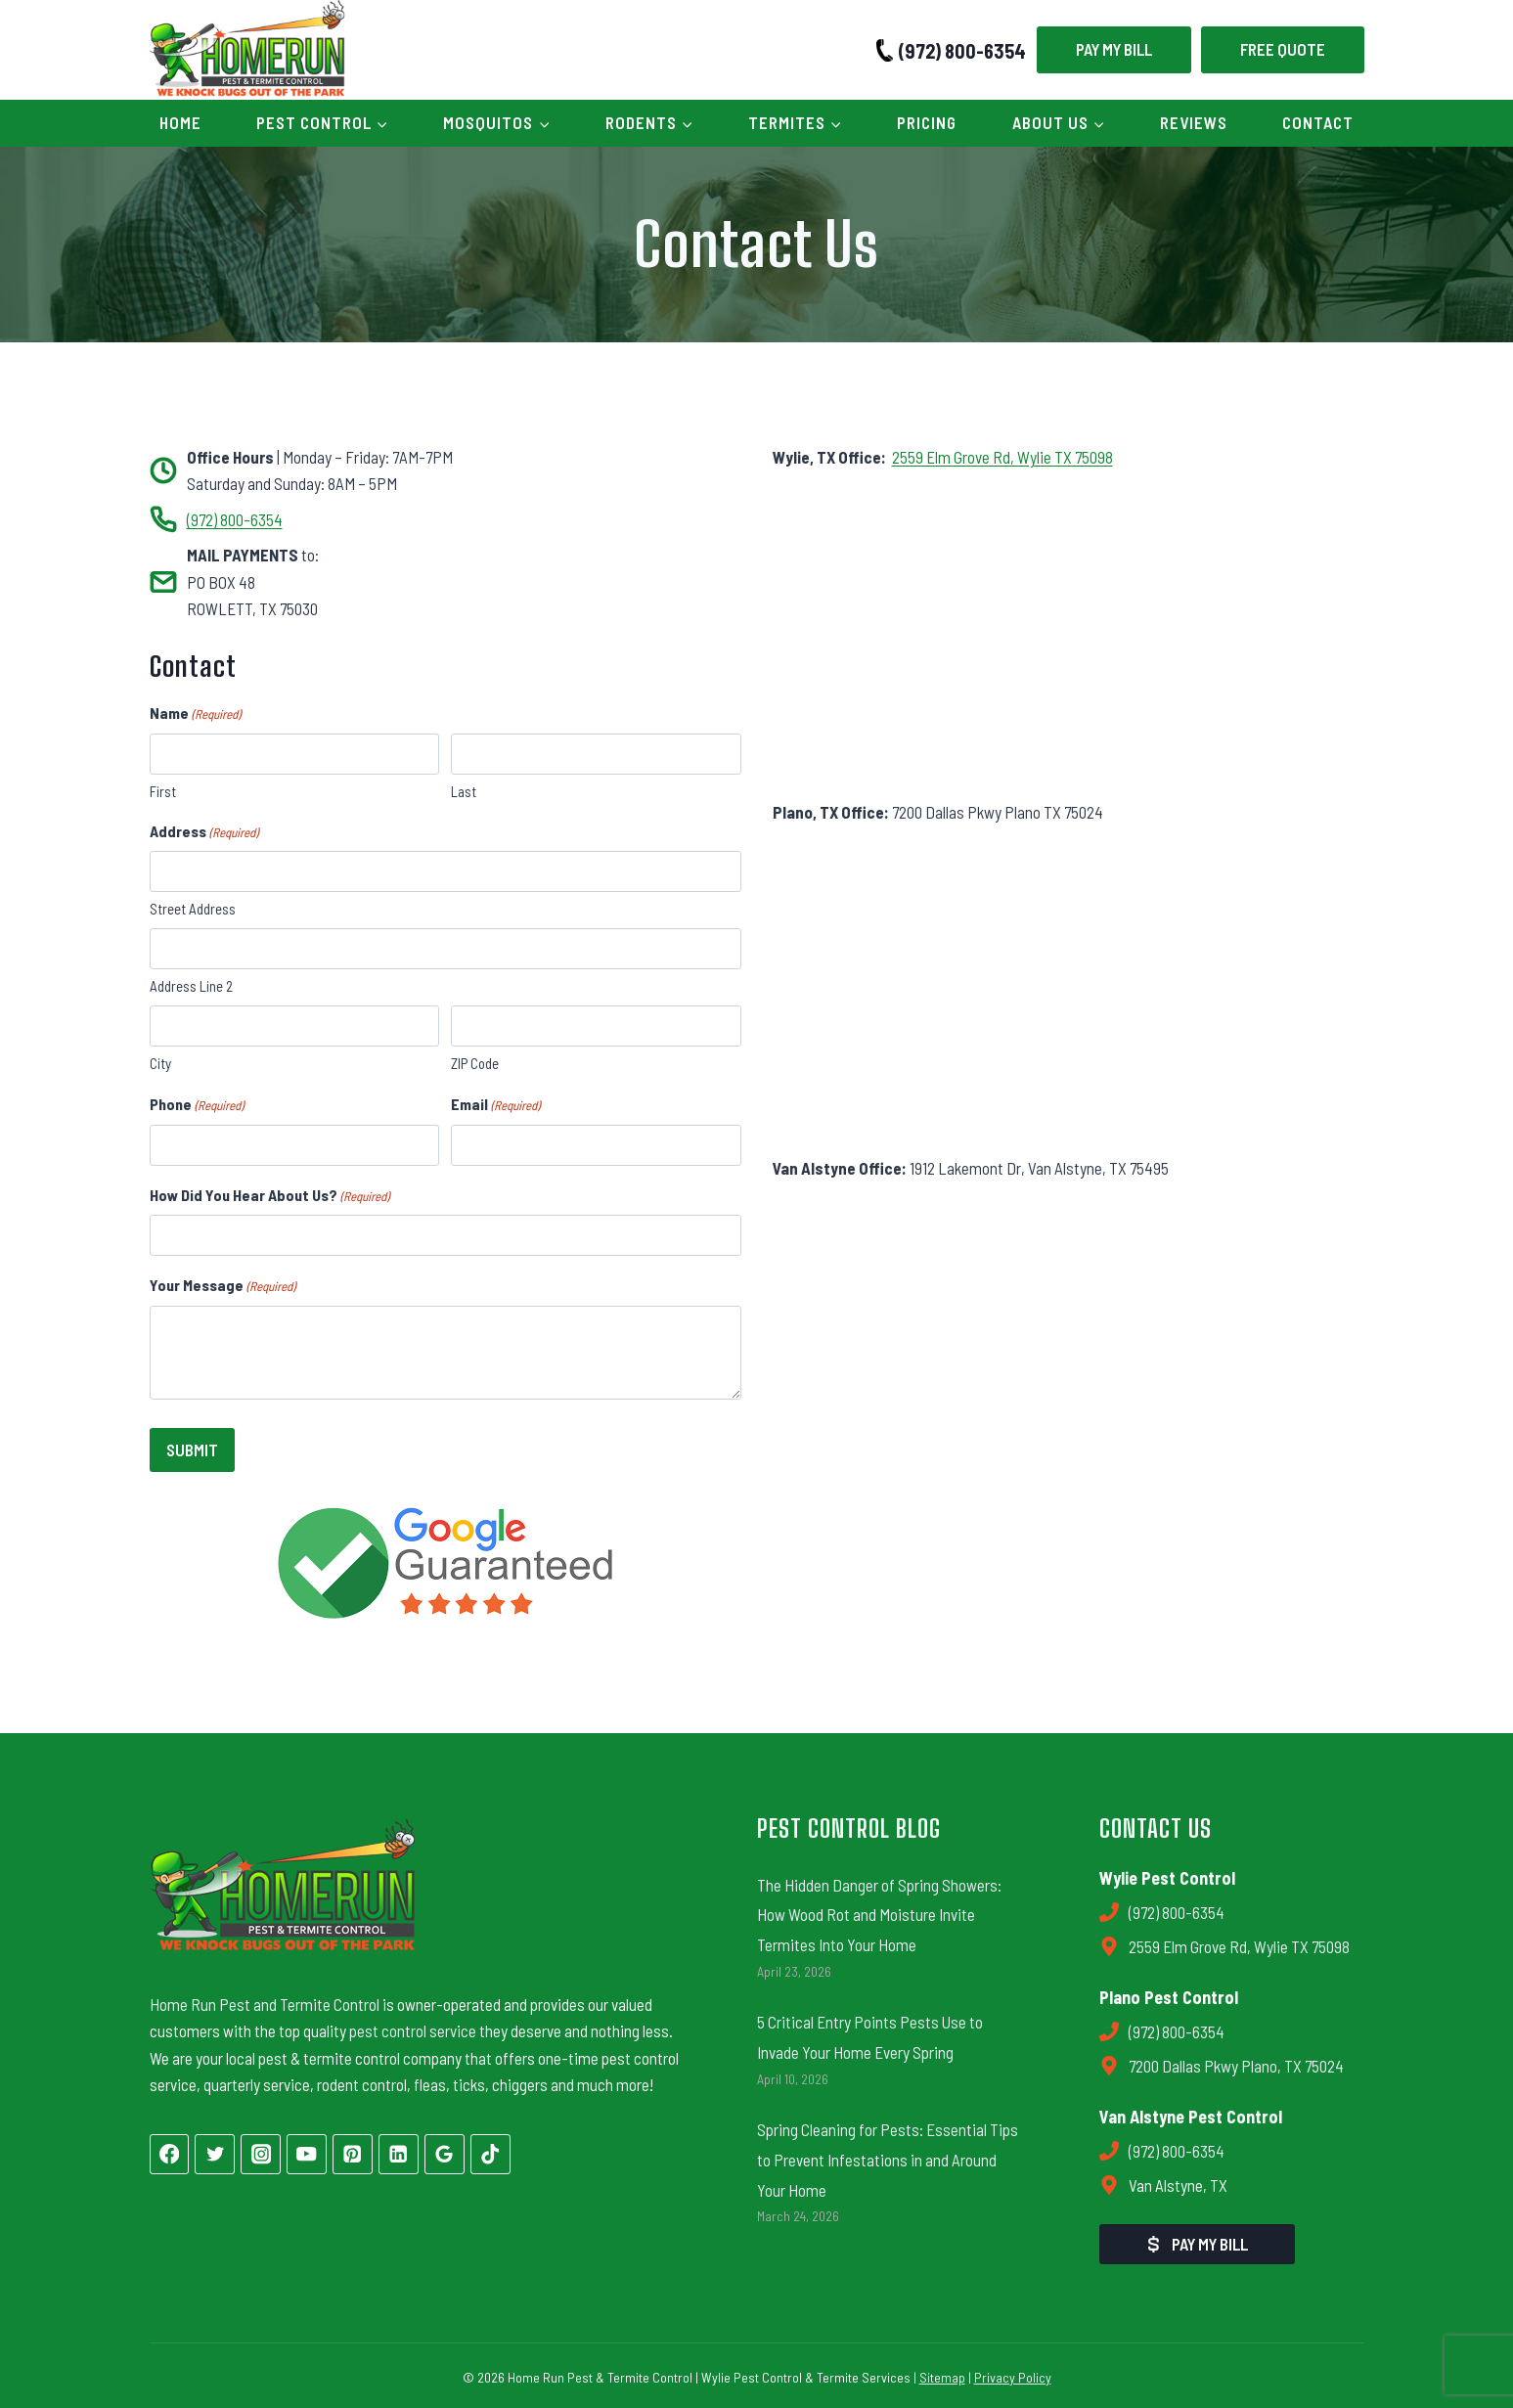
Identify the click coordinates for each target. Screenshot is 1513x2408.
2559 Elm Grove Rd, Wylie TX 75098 (1002, 457)
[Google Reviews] (444, 2150)
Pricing (927, 122)
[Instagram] (261, 2150)
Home (180, 122)
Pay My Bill (1114, 49)
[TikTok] (490, 2150)
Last (463, 791)
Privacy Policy (1012, 2373)
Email (495, 1105)
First (163, 791)
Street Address (193, 908)
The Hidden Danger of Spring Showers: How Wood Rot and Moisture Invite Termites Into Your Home (879, 1910)
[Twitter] (215, 2150)
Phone (197, 1105)
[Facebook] (170, 2150)
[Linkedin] (398, 2150)
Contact (1318, 122)
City (160, 1063)
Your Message (222, 1286)
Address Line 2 (191, 986)
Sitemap (942, 2373)
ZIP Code (475, 1063)
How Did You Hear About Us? (269, 1196)
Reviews (1193, 122)
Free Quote (1282, 49)
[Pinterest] (353, 2150)
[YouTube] (307, 2150)
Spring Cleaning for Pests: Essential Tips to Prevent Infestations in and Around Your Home (887, 2156)
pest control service (412, 2027)
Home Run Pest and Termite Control (264, 2000)
